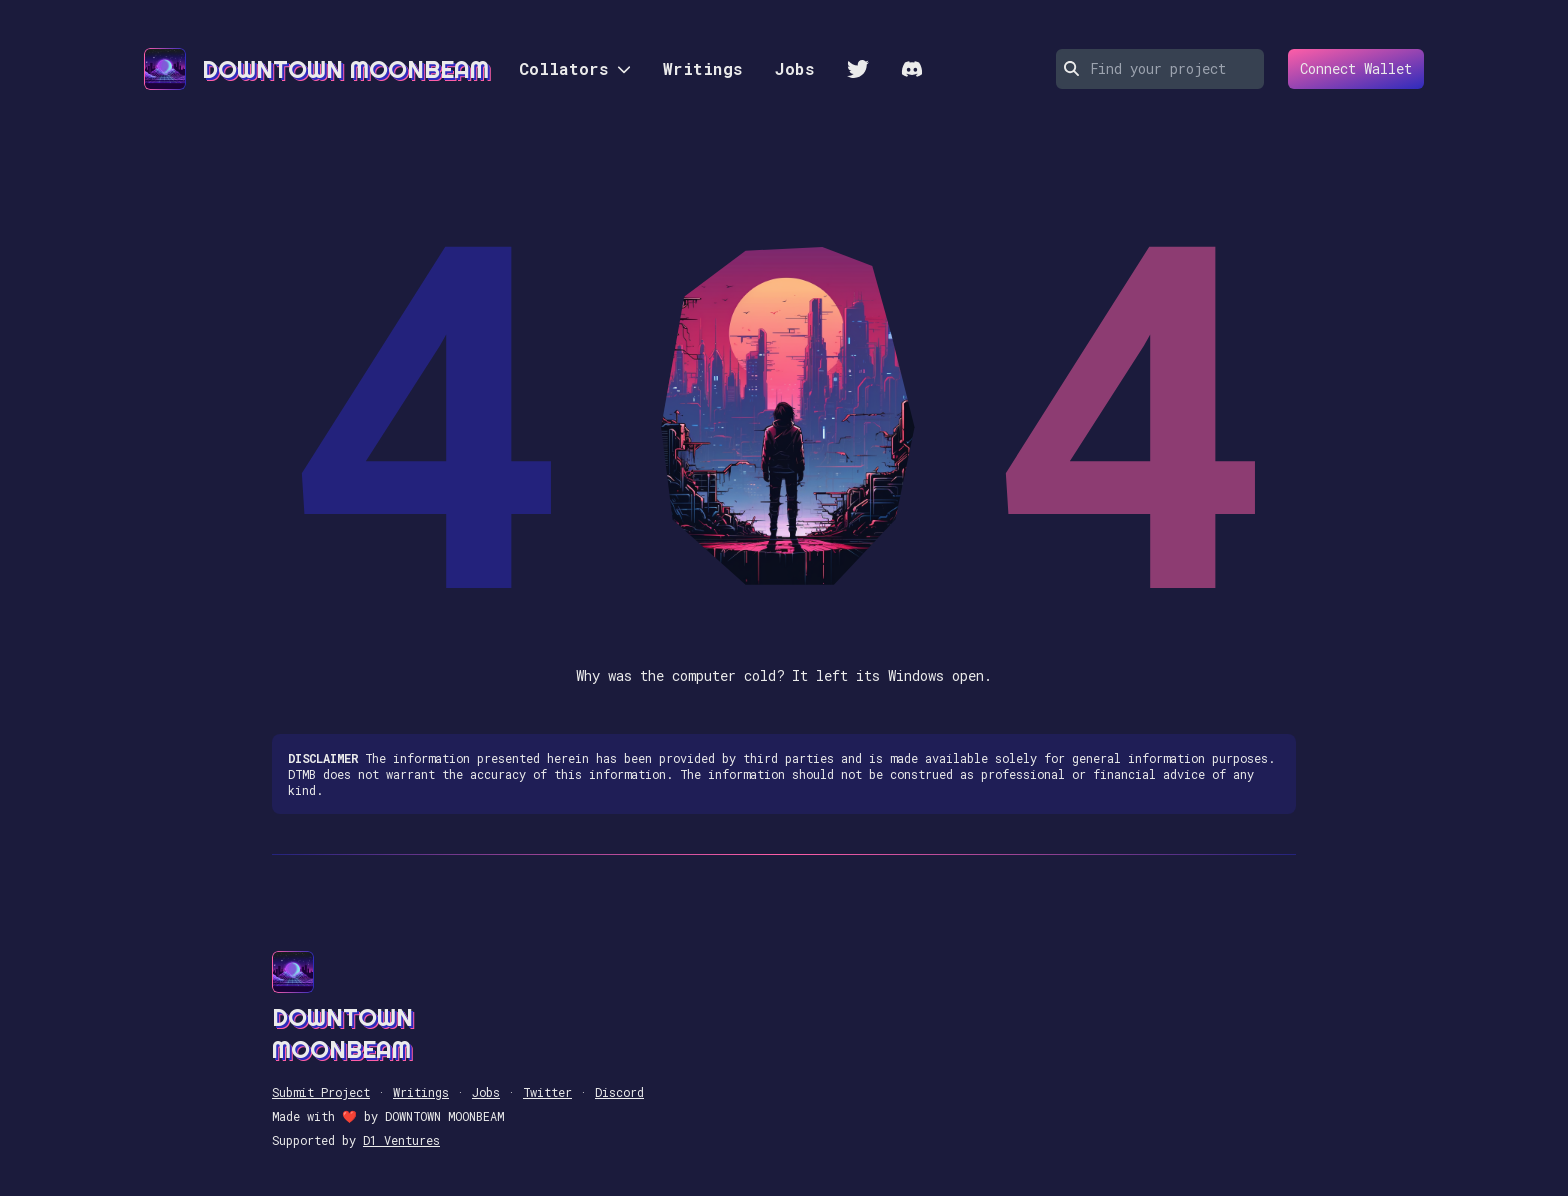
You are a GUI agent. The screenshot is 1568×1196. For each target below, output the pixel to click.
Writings (703, 68)
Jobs (795, 68)
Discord (619, 1092)
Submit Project (321, 1092)
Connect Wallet (1350, 69)
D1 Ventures (401, 1140)
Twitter (547, 1092)
